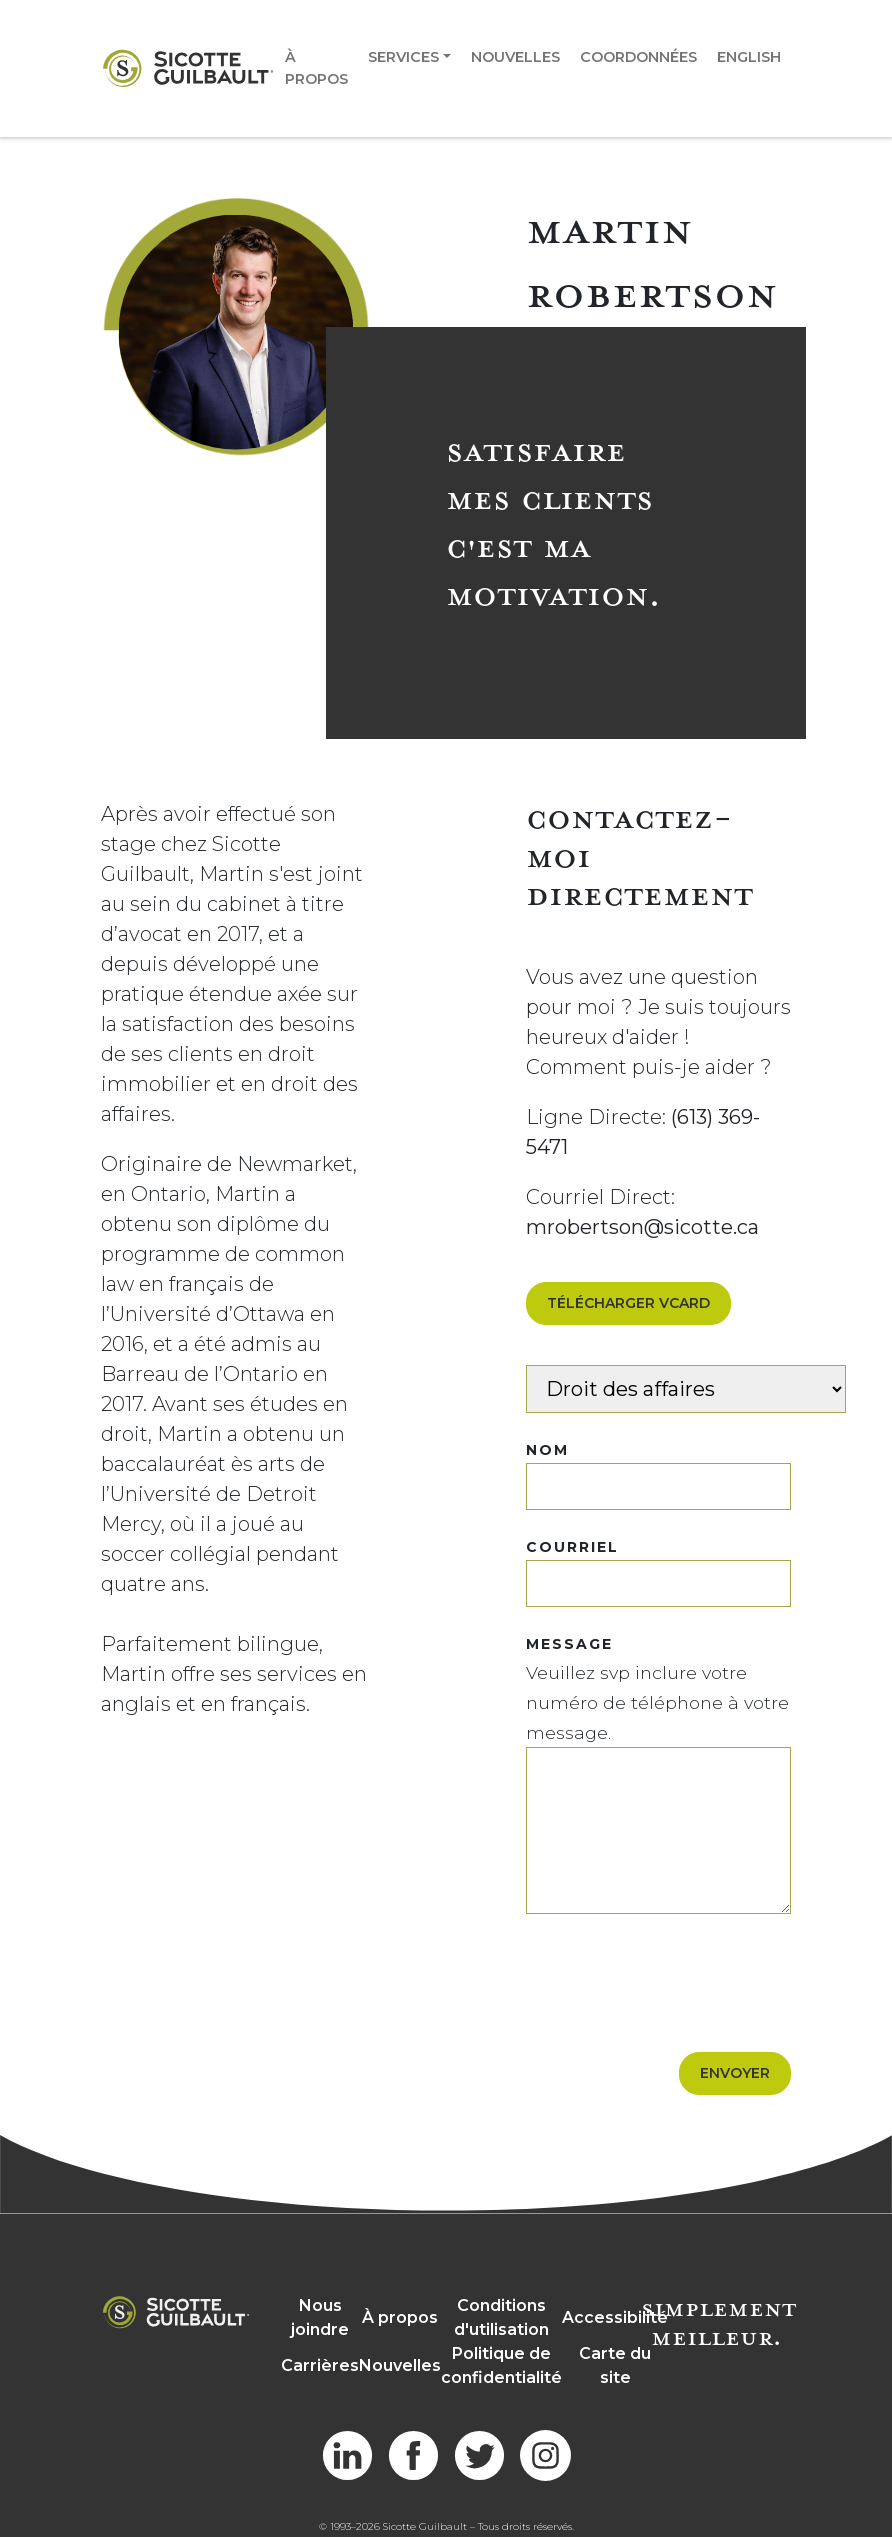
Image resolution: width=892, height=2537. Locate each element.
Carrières (320, 2365)
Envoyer (735, 2073)
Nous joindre (320, 2317)
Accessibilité (615, 2317)
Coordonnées (638, 57)
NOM (547, 1450)
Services (403, 57)
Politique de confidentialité (501, 2365)
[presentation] (678, 1973)
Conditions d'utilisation (501, 2317)
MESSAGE (569, 1644)
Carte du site (615, 2365)
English (749, 57)
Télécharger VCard (628, 1303)
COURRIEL (572, 1547)
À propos (316, 68)
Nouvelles (515, 57)
